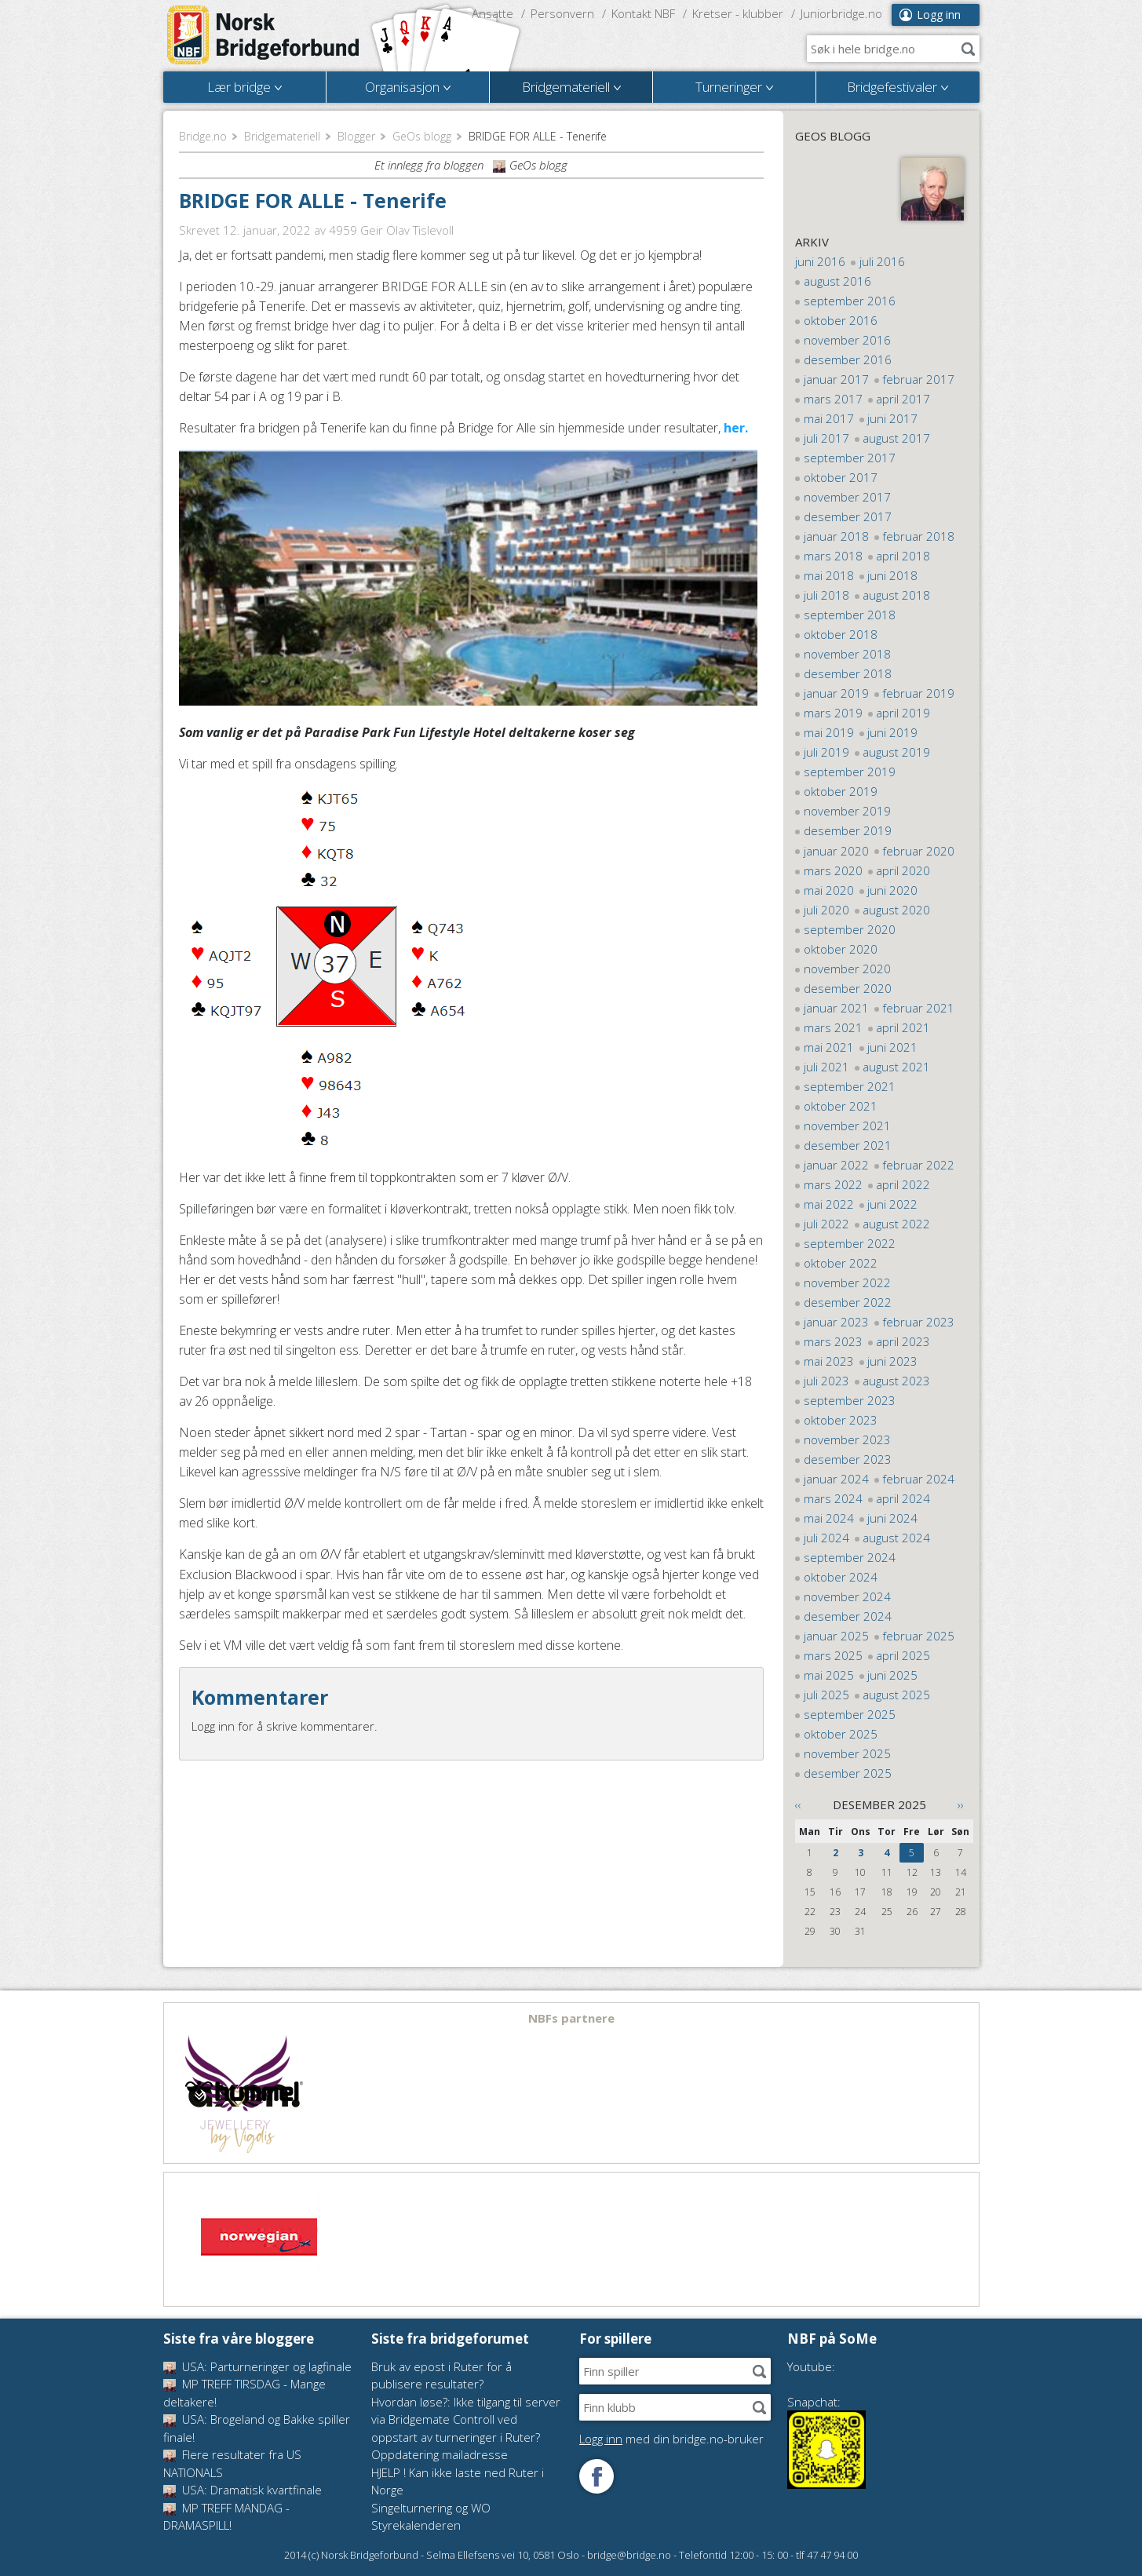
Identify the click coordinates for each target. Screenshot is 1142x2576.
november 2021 (847, 1125)
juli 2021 (826, 1067)
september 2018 (850, 614)
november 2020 (847, 968)
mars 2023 (833, 1341)
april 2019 (903, 713)
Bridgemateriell (282, 136)
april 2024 (903, 1498)
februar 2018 (918, 536)
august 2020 (896, 910)
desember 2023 (848, 1459)
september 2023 (850, 1400)
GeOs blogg (421, 136)
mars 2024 (833, 1498)
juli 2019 (826, 752)
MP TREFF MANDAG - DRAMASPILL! (226, 2517)
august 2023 (896, 1380)
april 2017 (903, 399)
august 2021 (896, 1067)
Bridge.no (203, 136)
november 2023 (847, 1439)
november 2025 (847, 1753)
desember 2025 (848, 1773)
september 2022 (850, 1243)
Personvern (562, 13)
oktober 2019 (840, 791)
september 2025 (850, 1714)
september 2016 (850, 300)
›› (961, 1804)
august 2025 (896, 1694)
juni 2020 (892, 890)
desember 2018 (848, 673)
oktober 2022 (840, 1263)
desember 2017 (848, 516)
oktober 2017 (840, 477)
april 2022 (903, 1184)
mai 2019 (829, 732)
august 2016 (837, 281)
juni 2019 (892, 732)
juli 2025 (826, 1694)
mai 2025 (829, 1675)
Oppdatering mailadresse (439, 2454)
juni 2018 (892, 575)
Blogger (356, 136)
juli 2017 (826, 438)
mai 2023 (829, 1361)
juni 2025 (892, 1675)
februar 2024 (918, 1479)
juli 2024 (826, 1537)
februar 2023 (918, 1322)
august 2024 (896, 1537)
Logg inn (939, 14)
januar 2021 (836, 1008)
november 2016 (847, 340)
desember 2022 (848, 1302)
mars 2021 (833, 1027)
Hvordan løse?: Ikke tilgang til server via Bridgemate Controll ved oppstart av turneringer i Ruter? (465, 2419)
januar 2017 (836, 379)
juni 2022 (892, 1204)
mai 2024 (829, 1518)
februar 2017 (918, 379)
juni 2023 (892, 1361)
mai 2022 (829, 1204)
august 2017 (896, 438)
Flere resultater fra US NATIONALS (232, 2463)
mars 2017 (833, 399)
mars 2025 (833, 1655)
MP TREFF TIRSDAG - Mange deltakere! (244, 2393)
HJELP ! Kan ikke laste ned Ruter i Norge (457, 2481)
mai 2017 (829, 418)
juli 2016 (882, 261)
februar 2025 (918, 1636)
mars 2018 (833, 556)
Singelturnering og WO (431, 2508)
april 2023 (903, 1341)
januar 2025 (836, 1636)
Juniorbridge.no (841, 13)
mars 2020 (833, 870)
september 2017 (850, 457)
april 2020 (903, 870)
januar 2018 (836, 536)
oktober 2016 (840, 320)
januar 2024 (836, 1479)
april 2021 (903, 1027)
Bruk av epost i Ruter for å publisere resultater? (441, 2375)
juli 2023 (826, 1380)
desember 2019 (848, 830)
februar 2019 (918, 693)
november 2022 (847, 1282)
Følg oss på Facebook (596, 2476)
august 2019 (896, 752)
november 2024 (847, 1596)
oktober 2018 (840, 634)
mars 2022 (833, 1184)
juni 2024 (892, 1518)
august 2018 (896, 595)
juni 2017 (892, 418)
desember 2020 (848, 988)
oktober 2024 (840, 1577)
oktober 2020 (840, 949)
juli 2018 (826, 595)
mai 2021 (829, 1047)
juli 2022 (826, 1223)
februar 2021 (918, 1008)
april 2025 (903, 1655)
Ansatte (492, 13)
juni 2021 (892, 1047)
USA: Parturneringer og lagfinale (257, 2366)
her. (736, 427)
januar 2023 (836, 1322)
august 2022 (896, 1223)
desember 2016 (848, 359)
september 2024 (850, 1557)
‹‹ (798, 1804)
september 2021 (850, 1086)
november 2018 (847, 654)
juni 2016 (820, 261)
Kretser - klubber (737, 13)
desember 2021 (848, 1145)
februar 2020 (918, 851)
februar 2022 (918, 1165)
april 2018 (903, 556)
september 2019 (850, 771)
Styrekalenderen (416, 2525)
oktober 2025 (840, 1734)
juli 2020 (826, 910)
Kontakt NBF (643, 13)
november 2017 (847, 497)
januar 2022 (836, 1165)
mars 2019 (833, 713)
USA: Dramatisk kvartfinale (242, 2490)
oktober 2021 (840, 1106)
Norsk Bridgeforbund (263, 35)
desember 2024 (848, 1616)
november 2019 (847, 811)
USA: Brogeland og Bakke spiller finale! (256, 2428)
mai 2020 (829, 890)
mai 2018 (829, 575)
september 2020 (850, 929)
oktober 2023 (840, 1420)
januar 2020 (836, 851)
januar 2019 (836, 693)
